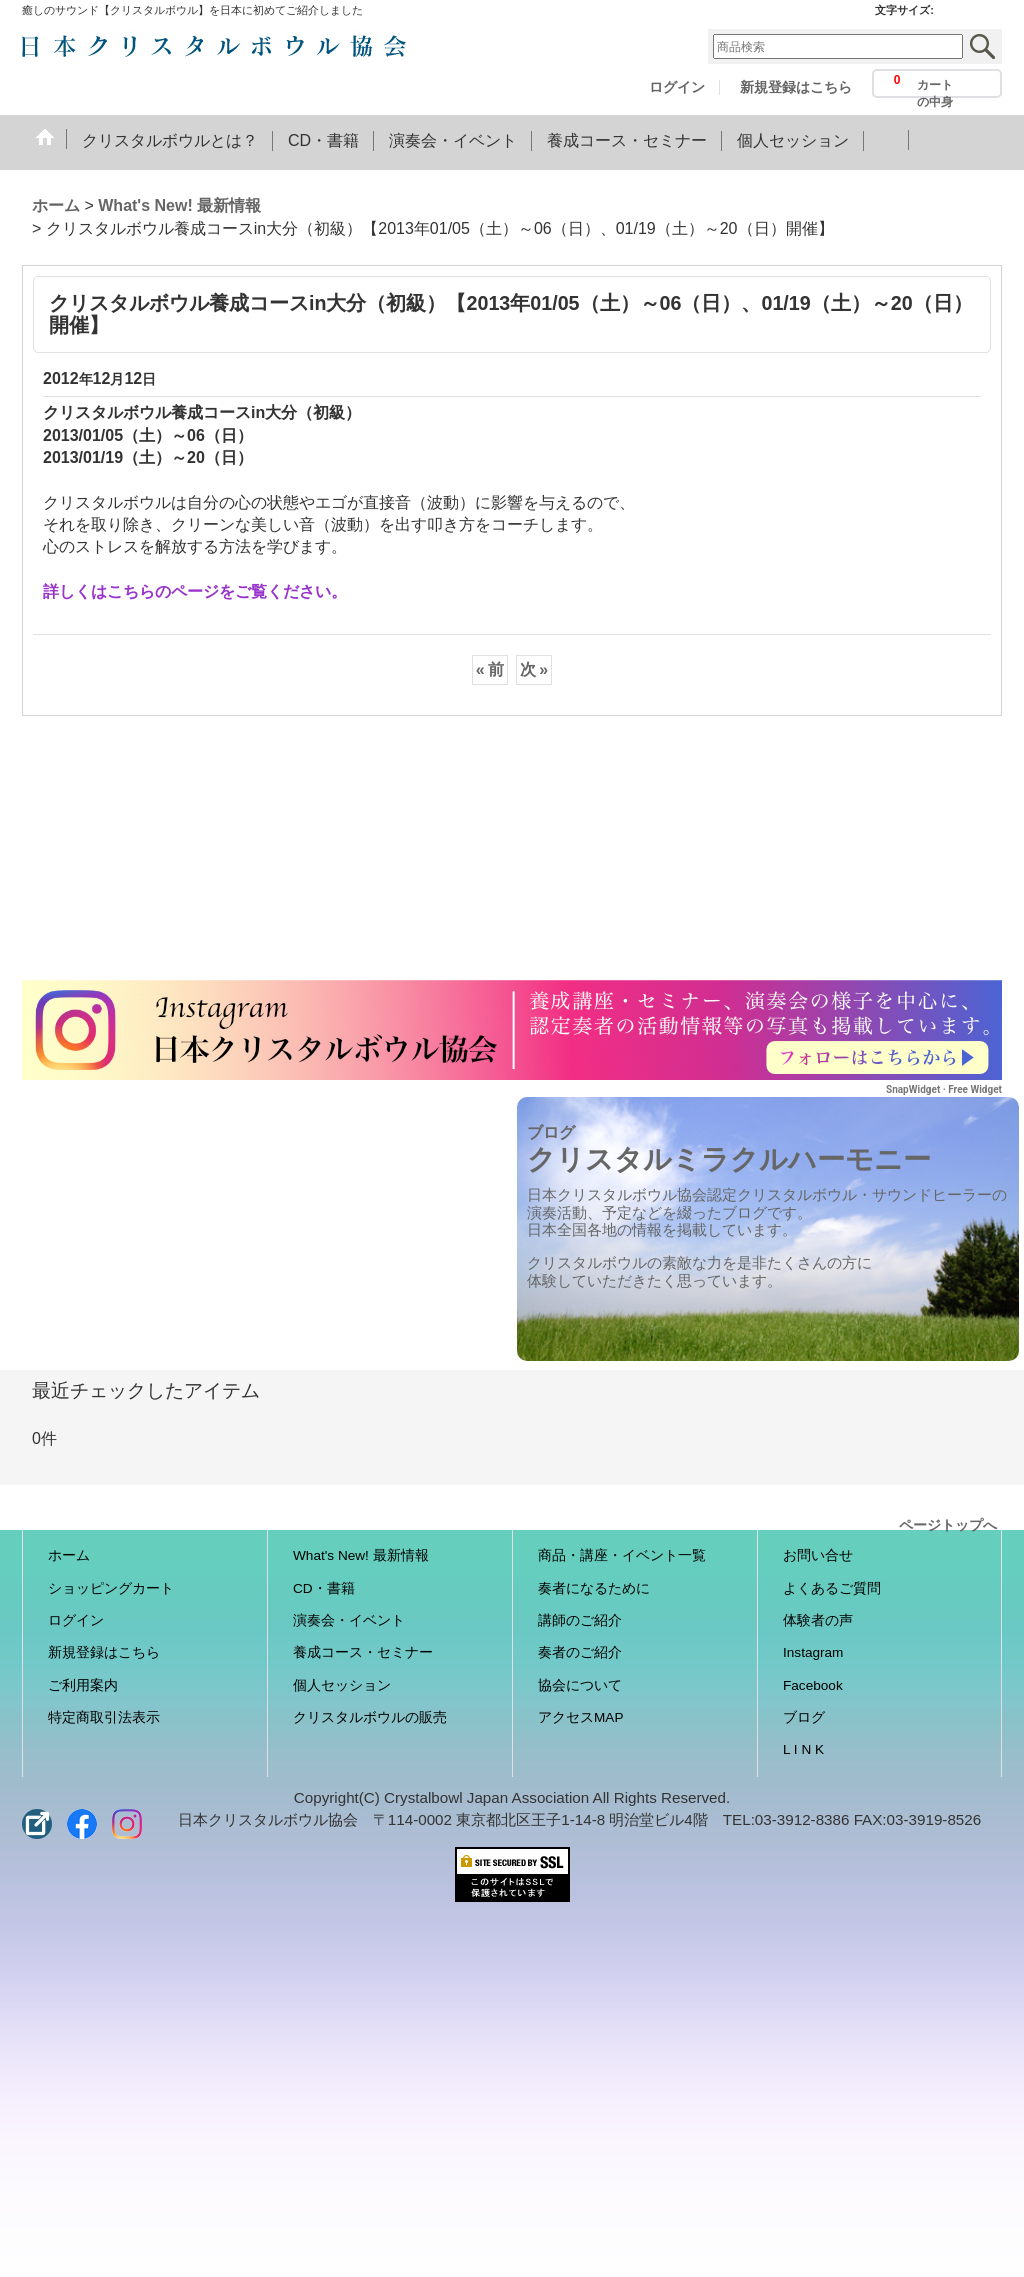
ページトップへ (948, 1524)
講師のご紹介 (580, 1620)
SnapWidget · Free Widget (944, 1089)
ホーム (69, 1555)
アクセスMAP (580, 1717)
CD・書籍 (324, 1588)
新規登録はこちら (796, 87)
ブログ (804, 1717)
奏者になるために (594, 1588)
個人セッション (342, 1685)
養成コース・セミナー (363, 1652)
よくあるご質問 (832, 1588)
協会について (580, 1685)
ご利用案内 (83, 1685)
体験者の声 (818, 1620)
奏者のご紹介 (580, 1652)
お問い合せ (818, 1555)
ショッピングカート (111, 1588)
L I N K (803, 1749)
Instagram (813, 1652)
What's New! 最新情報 (361, 1555)
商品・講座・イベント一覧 (622, 1555)
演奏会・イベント (349, 1620)
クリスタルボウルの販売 (370, 1717)
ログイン (677, 87)
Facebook (813, 1685)
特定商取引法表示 (104, 1717)
